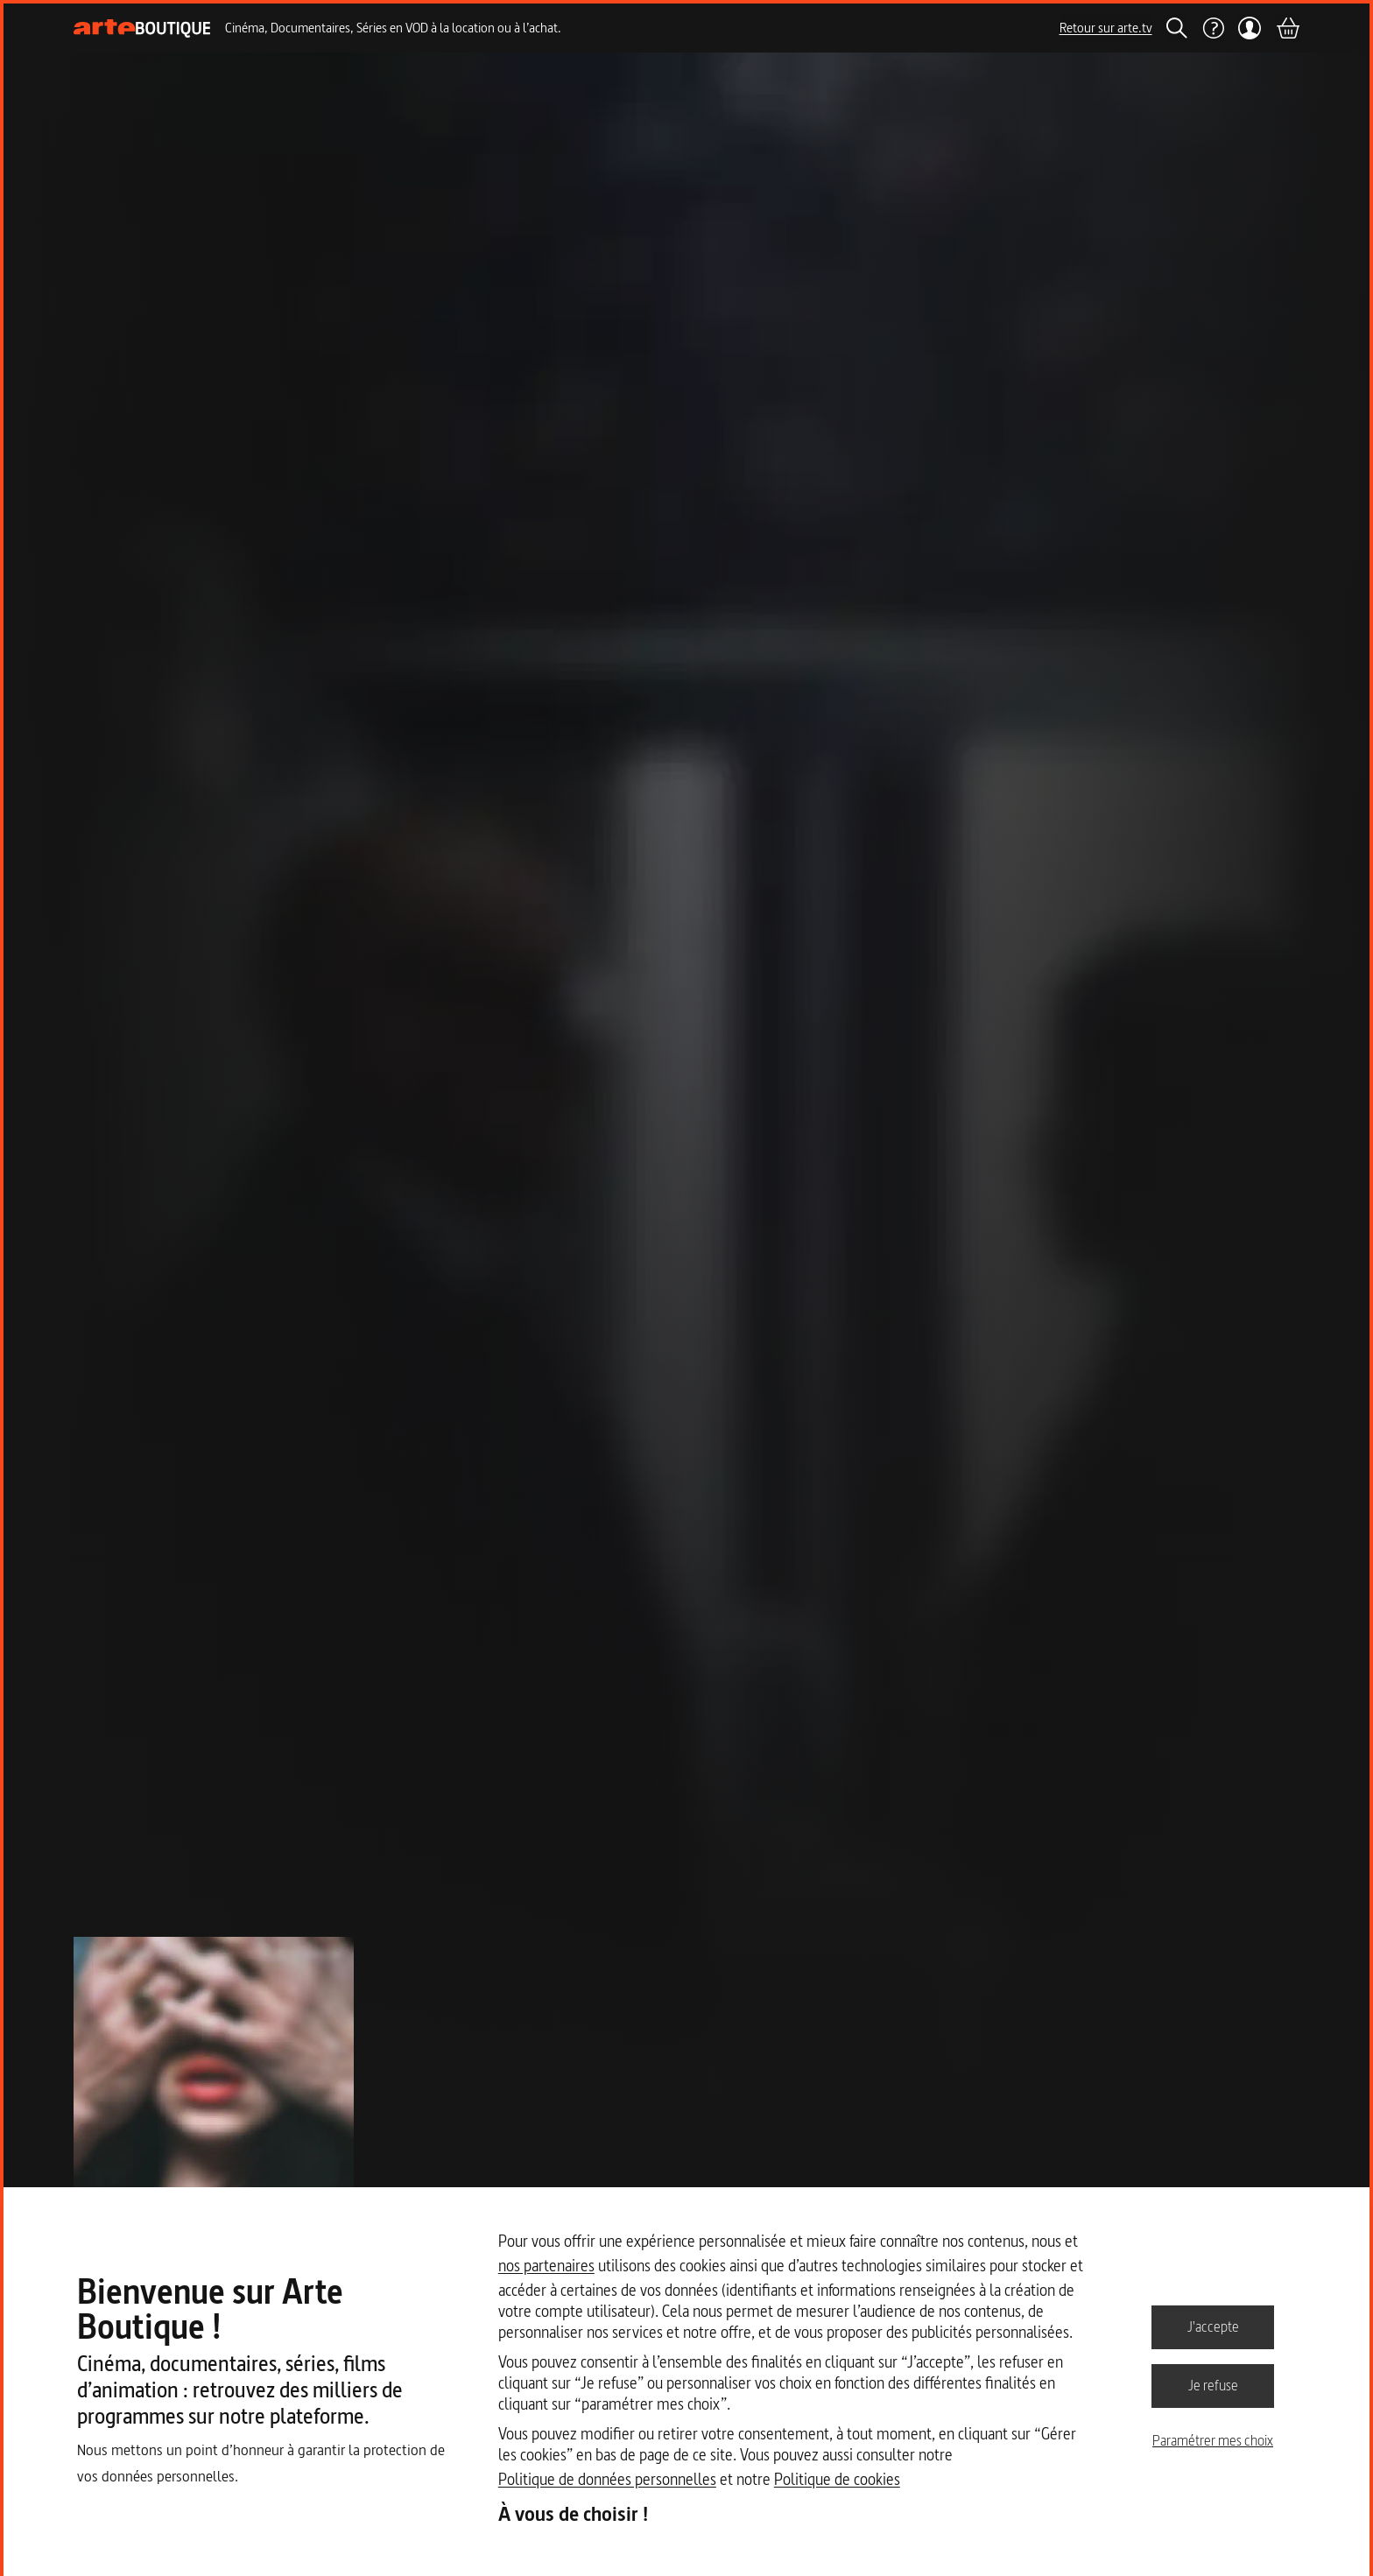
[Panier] (1287, 28)
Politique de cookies (837, 2479)
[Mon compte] (1250, 28)
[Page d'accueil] (142, 28)
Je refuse (1213, 2385)
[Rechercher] (1176, 28)
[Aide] (1212, 28)
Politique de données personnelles (607, 2479)
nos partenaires (546, 2266)
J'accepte (1213, 2326)
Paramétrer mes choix (1212, 2440)
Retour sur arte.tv (1106, 27)
